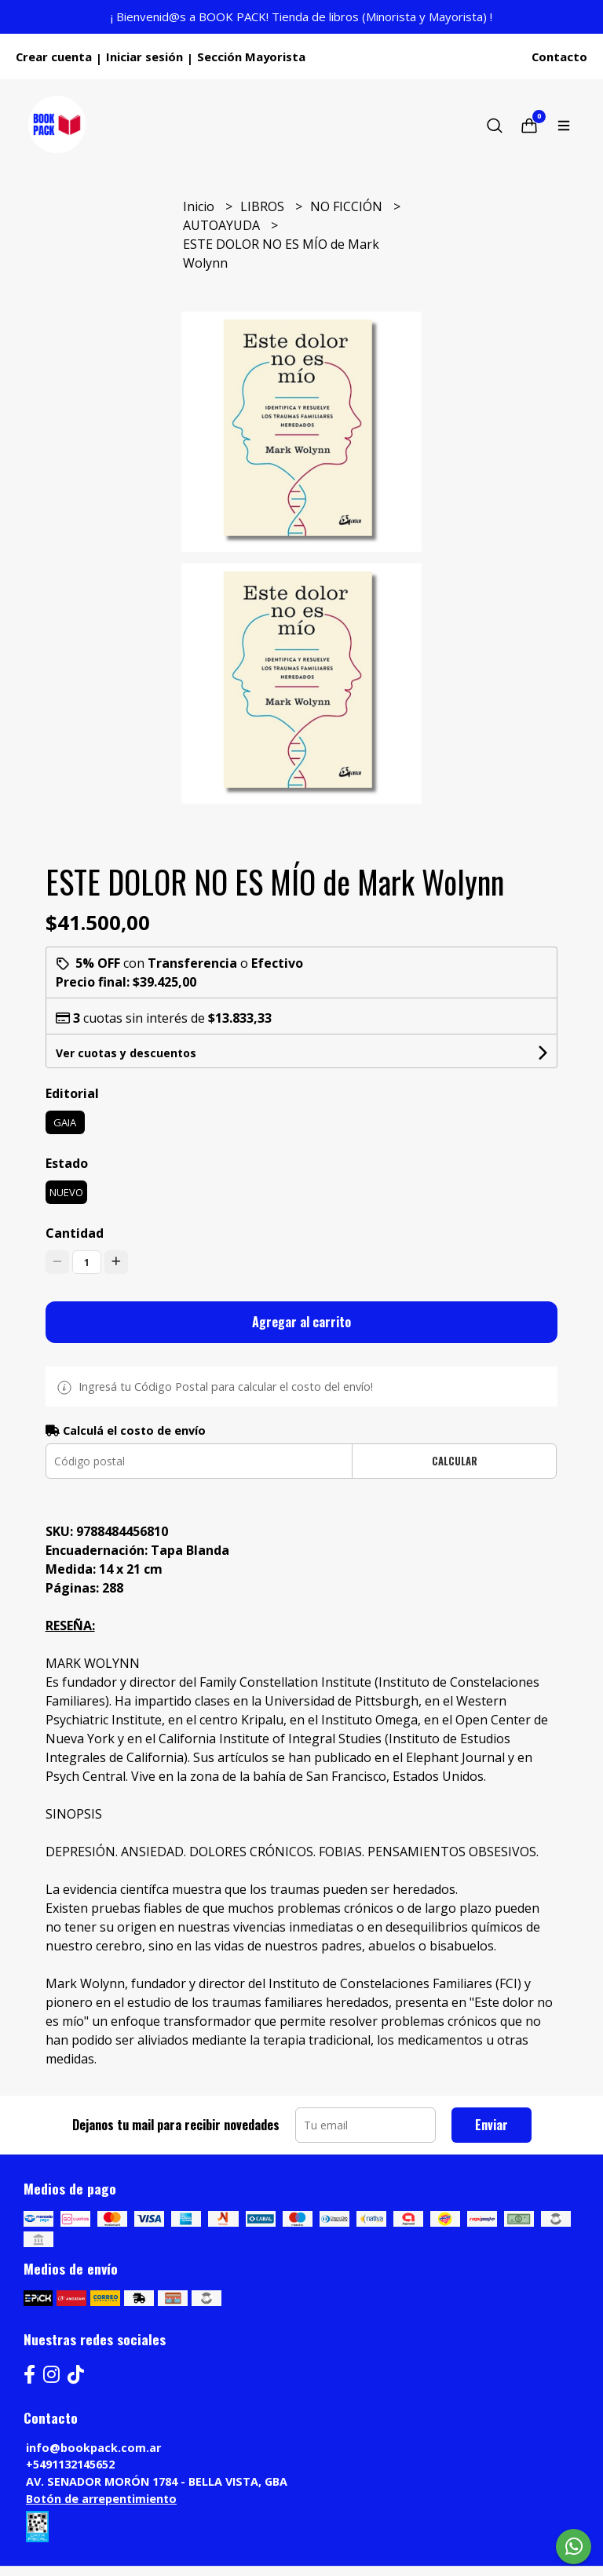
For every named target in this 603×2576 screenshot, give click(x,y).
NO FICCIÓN (348, 206)
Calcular (454, 1461)
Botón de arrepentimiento (101, 2498)
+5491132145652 (70, 2464)
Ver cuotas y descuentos (126, 1052)
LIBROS (263, 206)
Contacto (559, 56)
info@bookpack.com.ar (93, 2447)
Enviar (491, 2124)
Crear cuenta (54, 56)
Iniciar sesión (144, 56)
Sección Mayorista (251, 56)
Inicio (200, 206)
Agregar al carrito (301, 1321)
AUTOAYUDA (223, 225)
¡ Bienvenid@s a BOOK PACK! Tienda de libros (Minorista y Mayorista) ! (301, 16)
